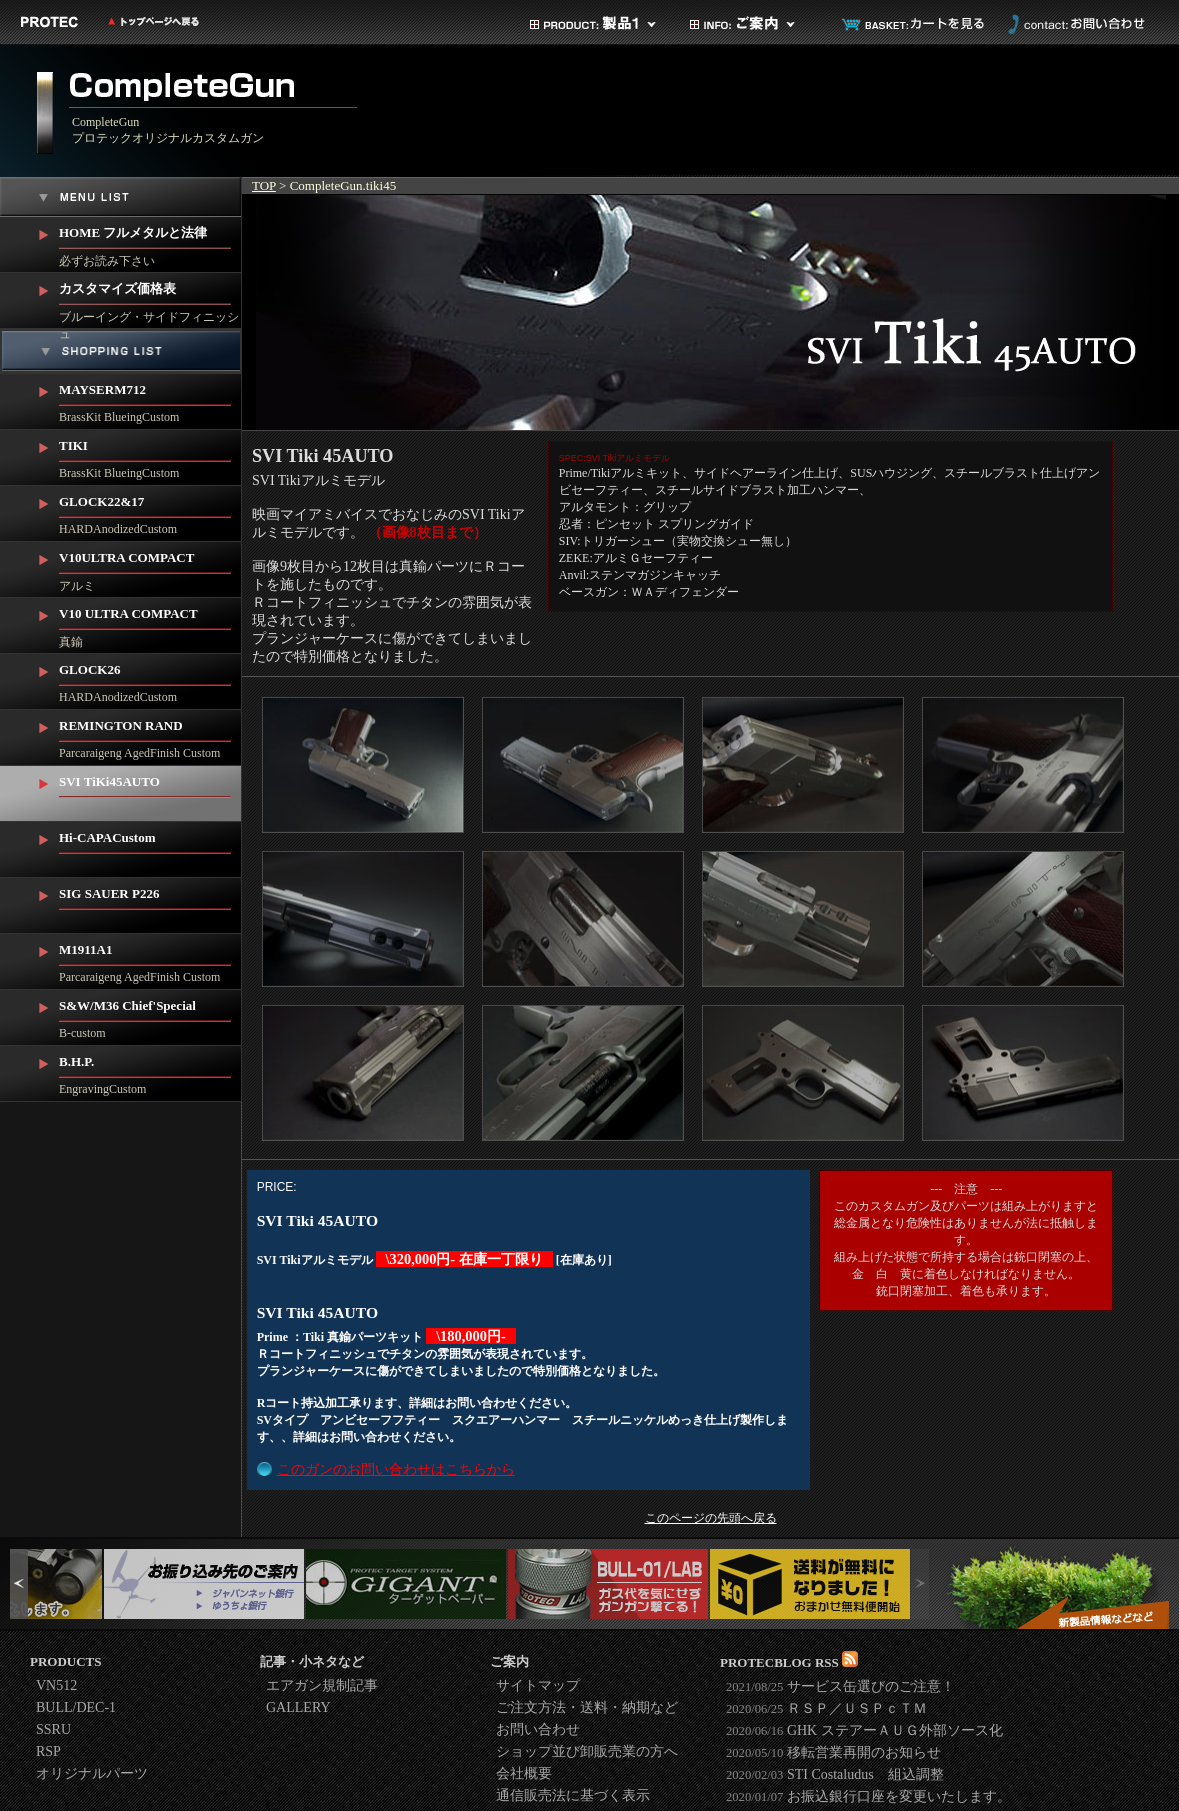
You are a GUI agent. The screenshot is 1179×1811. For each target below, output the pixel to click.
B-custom (150, 1015)
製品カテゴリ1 (594, 24)
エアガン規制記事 (322, 1685)
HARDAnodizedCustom (150, 511)
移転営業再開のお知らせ (833, 1752)
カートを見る (914, 24)
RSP (48, 1751)
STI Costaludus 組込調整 (835, 1774)
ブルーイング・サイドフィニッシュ (150, 301)
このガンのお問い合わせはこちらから (396, 1469)
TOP (264, 185)
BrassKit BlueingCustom (150, 399)
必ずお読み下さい (150, 242)
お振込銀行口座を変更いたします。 (868, 1796)
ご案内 (754, 24)
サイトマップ (538, 1685)
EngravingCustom (150, 1071)
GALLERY (298, 1707)
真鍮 (150, 623)
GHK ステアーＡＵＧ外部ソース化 (864, 1730)
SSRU (53, 1729)
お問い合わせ (1074, 24)
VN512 (56, 1685)
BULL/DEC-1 (76, 1707)
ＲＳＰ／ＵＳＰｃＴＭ (826, 1708)
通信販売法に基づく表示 (573, 1795)
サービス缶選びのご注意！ (840, 1686)
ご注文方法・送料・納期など (587, 1707)
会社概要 (524, 1773)
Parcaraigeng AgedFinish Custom (150, 735)
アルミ (150, 567)
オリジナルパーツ (92, 1773)
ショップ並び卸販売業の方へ (587, 1751)
